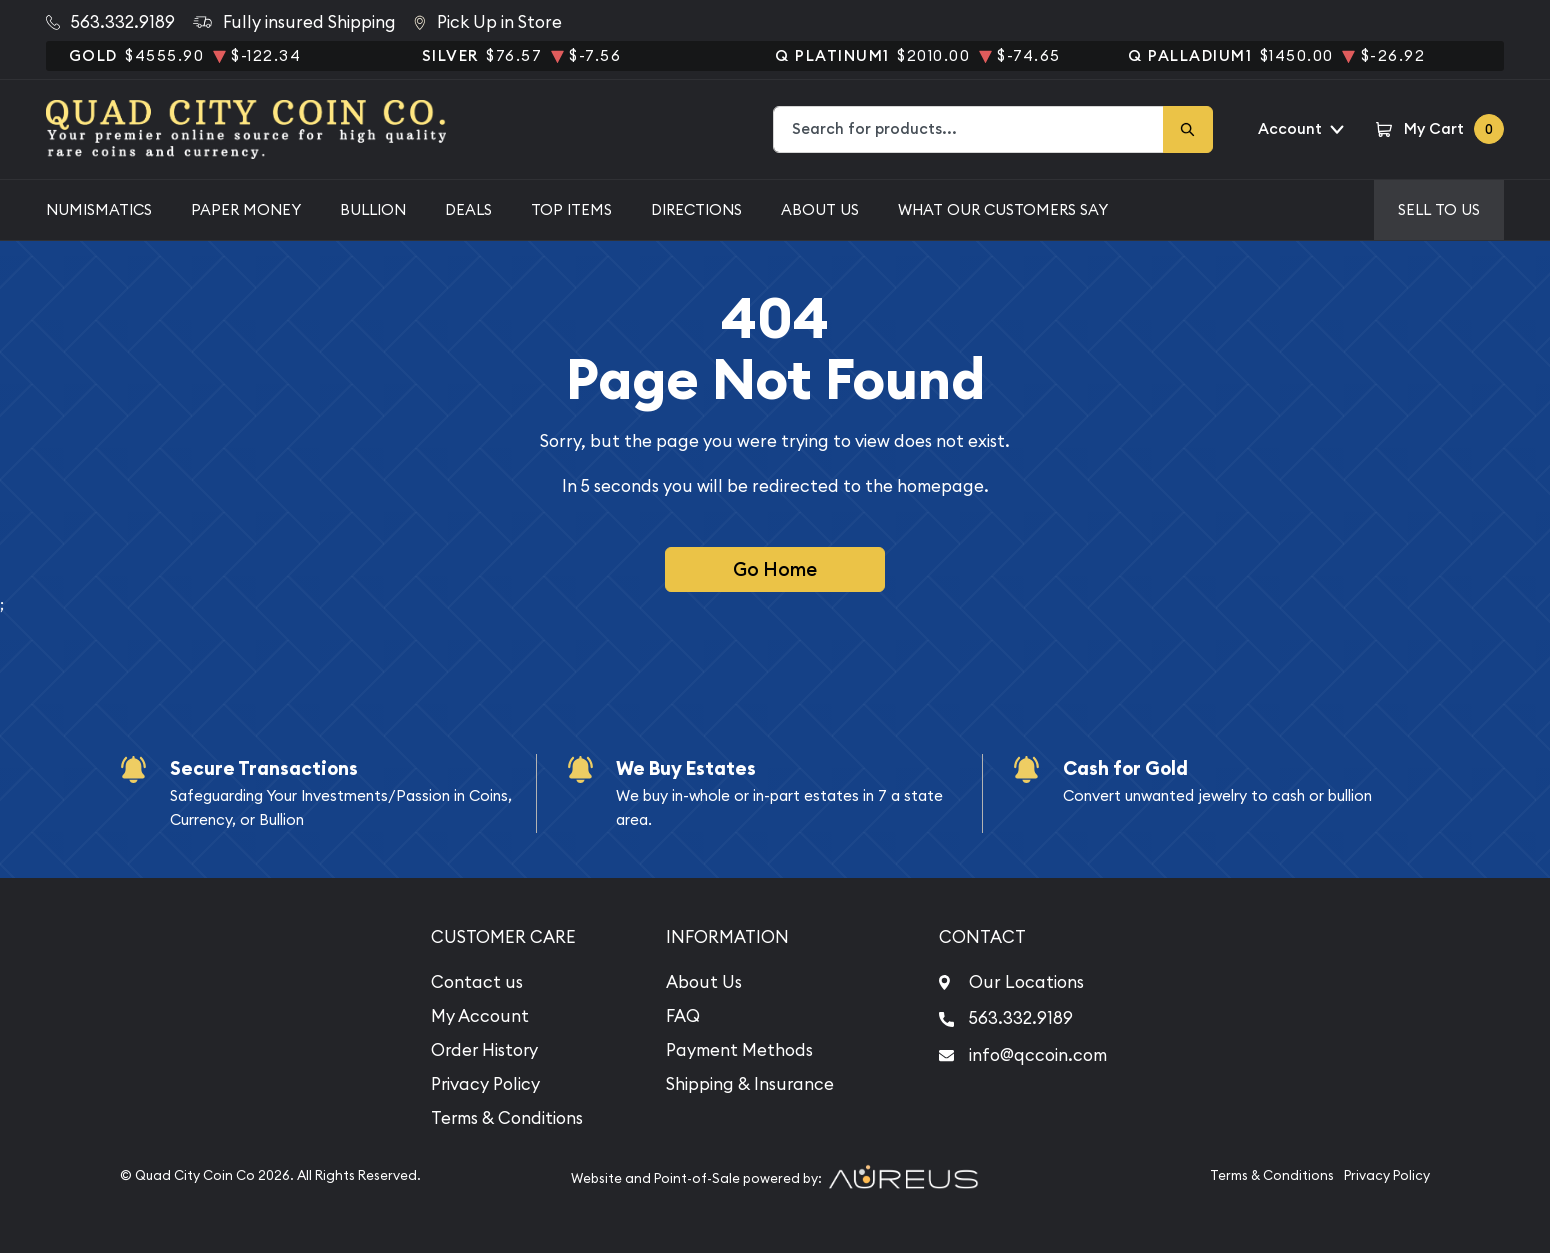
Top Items (571, 209)
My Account (480, 1016)
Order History (484, 1050)
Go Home (775, 569)
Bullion (373, 209)
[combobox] (969, 129)
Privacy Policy (485, 1084)
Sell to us (1439, 209)
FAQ (683, 1016)
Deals (468, 209)
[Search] (1188, 129)
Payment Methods (739, 1050)
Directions (696, 209)
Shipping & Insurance (750, 1084)
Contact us (477, 982)
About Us (820, 209)
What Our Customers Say (1003, 209)
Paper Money (246, 209)
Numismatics (99, 209)
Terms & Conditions (507, 1118)
